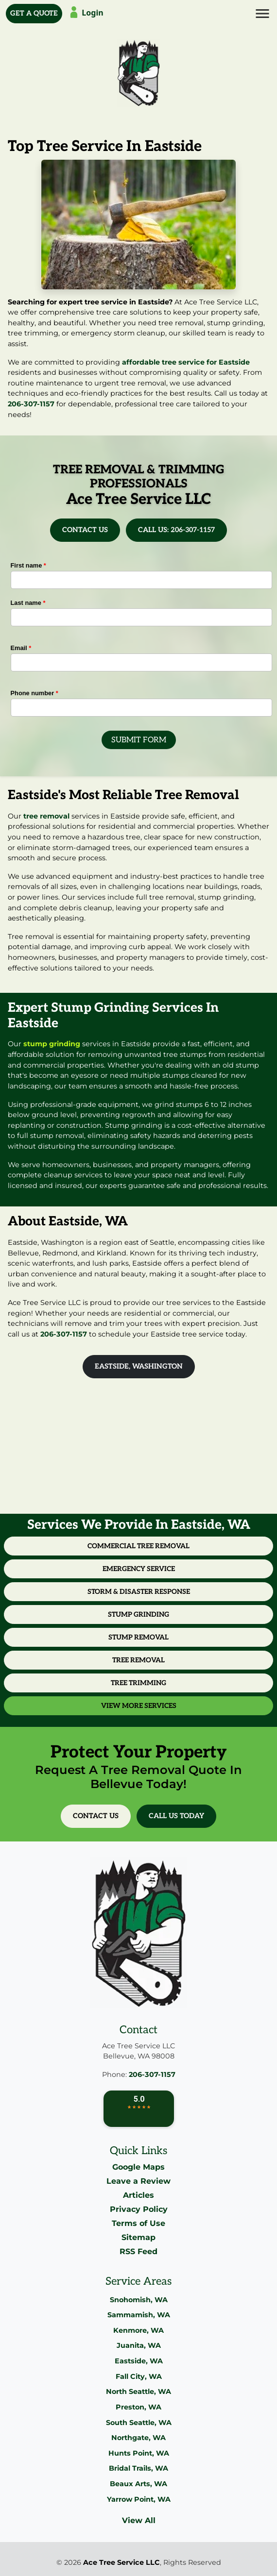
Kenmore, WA (138, 2330)
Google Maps (138, 2167)
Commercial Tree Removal (138, 1546)
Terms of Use (138, 2223)
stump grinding (51, 1043)
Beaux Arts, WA (138, 2483)
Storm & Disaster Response (138, 1592)
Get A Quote (34, 13)
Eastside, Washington (139, 1366)
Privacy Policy (139, 2209)
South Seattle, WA (139, 2422)
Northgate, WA (138, 2437)
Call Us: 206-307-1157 (176, 530)
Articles (138, 2195)
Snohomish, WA (139, 2299)
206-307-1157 (31, 404)
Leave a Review (138, 2181)
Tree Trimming (138, 1683)
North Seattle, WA (138, 2391)
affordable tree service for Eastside (186, 362)
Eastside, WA (139, 2361)
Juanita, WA (139, 2345)
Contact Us (85, 530)
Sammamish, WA (138, 2314)
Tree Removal (138, 1660)
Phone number (34, 693)
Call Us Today (176, 1816)
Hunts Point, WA (138, 2453)
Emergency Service (139, 1569)
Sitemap (138, 2237)
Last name (28, 602)
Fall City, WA (139, 2376)
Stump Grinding (138, 1614)
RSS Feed (138, 2251)
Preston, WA (138, 2407)
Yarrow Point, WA (139, 2499)
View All (139, 2520)
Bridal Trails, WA (138, 2468)
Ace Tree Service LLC (121, 2562)
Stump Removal (138, 1637)
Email (21, 648)
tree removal (46, 816)
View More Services (138, 1706)
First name (28, 565)
